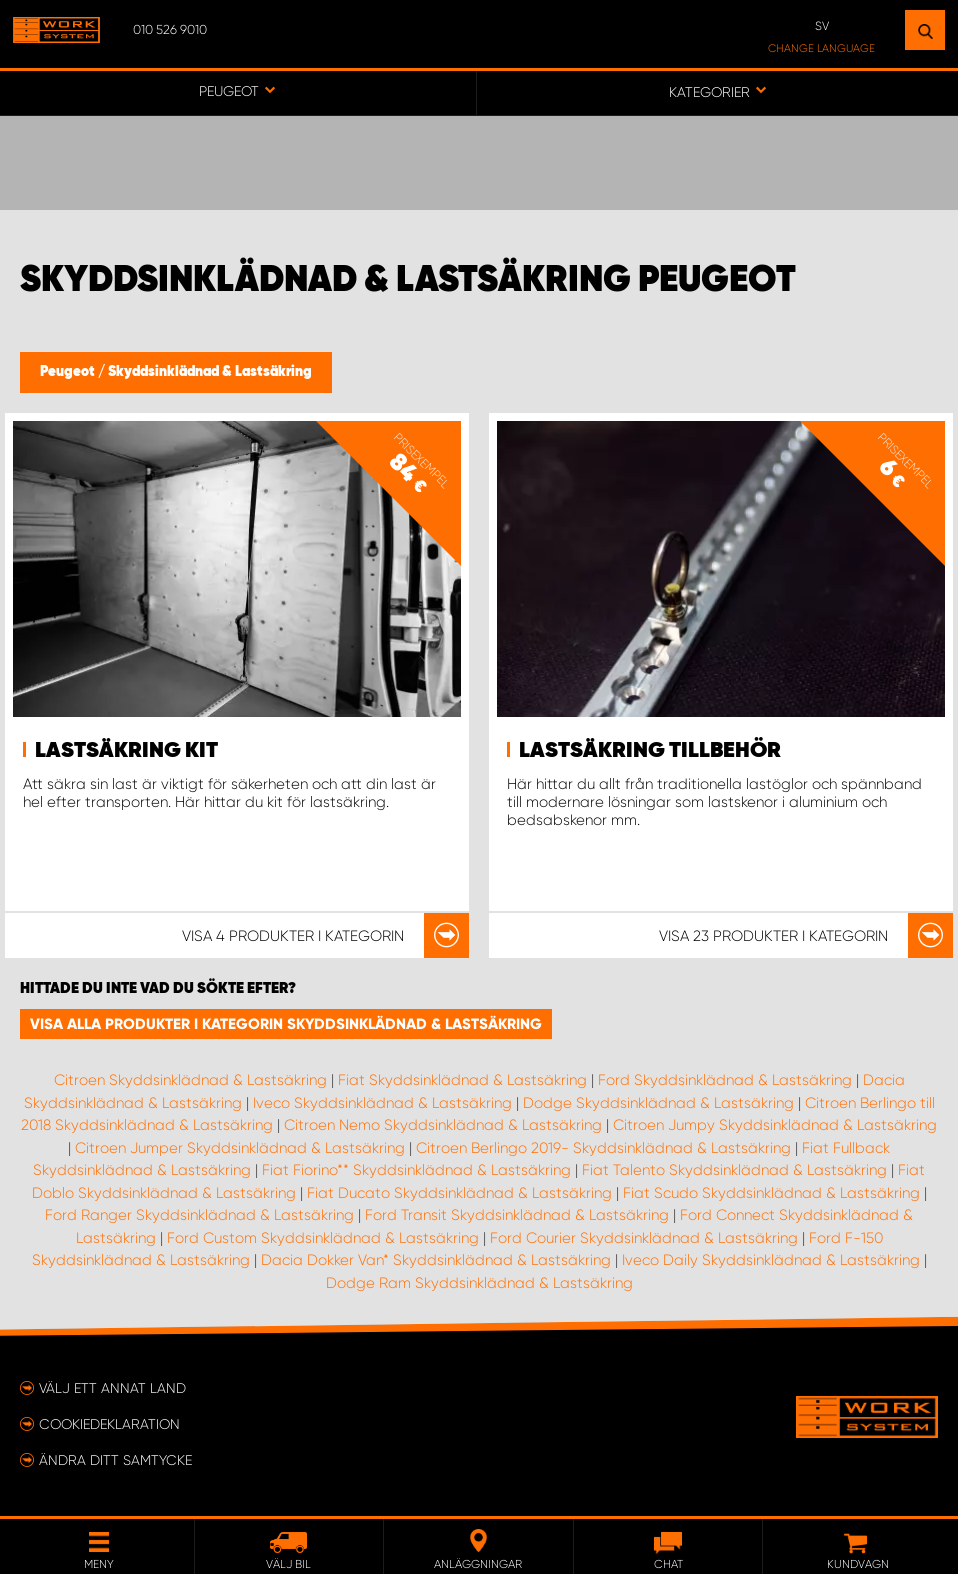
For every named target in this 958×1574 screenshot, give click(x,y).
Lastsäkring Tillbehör (650, 751)
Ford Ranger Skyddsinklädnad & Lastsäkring (199, 1215)
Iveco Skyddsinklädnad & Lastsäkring (382, 1103)
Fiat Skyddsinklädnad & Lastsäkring (462, 1080)
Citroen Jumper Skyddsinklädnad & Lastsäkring (240, 1148)
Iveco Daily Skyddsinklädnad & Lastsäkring (771, 1260)
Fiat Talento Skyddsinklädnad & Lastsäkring (734, 1170)
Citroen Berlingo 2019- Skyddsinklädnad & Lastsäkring (603, 1148)
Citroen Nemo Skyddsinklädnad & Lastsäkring (443, 1125)
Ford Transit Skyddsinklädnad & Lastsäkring (517, 1215)
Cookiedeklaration (109, 1424)
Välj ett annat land (112, 1388)
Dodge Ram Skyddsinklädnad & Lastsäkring (479, 1283)
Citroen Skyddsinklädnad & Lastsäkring (190, 1080)
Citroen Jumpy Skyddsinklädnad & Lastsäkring (775, 1125)
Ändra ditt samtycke (115, 1460)
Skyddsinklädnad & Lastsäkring (210, 372)
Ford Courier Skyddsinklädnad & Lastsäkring (644, 1238)
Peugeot (69, 372)
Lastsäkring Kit (126, 751)
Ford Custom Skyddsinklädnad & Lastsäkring (323, 1238)
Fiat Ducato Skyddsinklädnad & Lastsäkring (459, 1193)
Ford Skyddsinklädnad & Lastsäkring (725, 1080)
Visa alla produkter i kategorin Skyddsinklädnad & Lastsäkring (286, 1024)
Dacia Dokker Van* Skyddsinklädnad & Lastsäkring (436, 1260)
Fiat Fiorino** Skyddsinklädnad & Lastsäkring (416, 1170)
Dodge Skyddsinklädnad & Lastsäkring (658, 1103)
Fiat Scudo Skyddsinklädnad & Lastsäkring (771, 1193)
